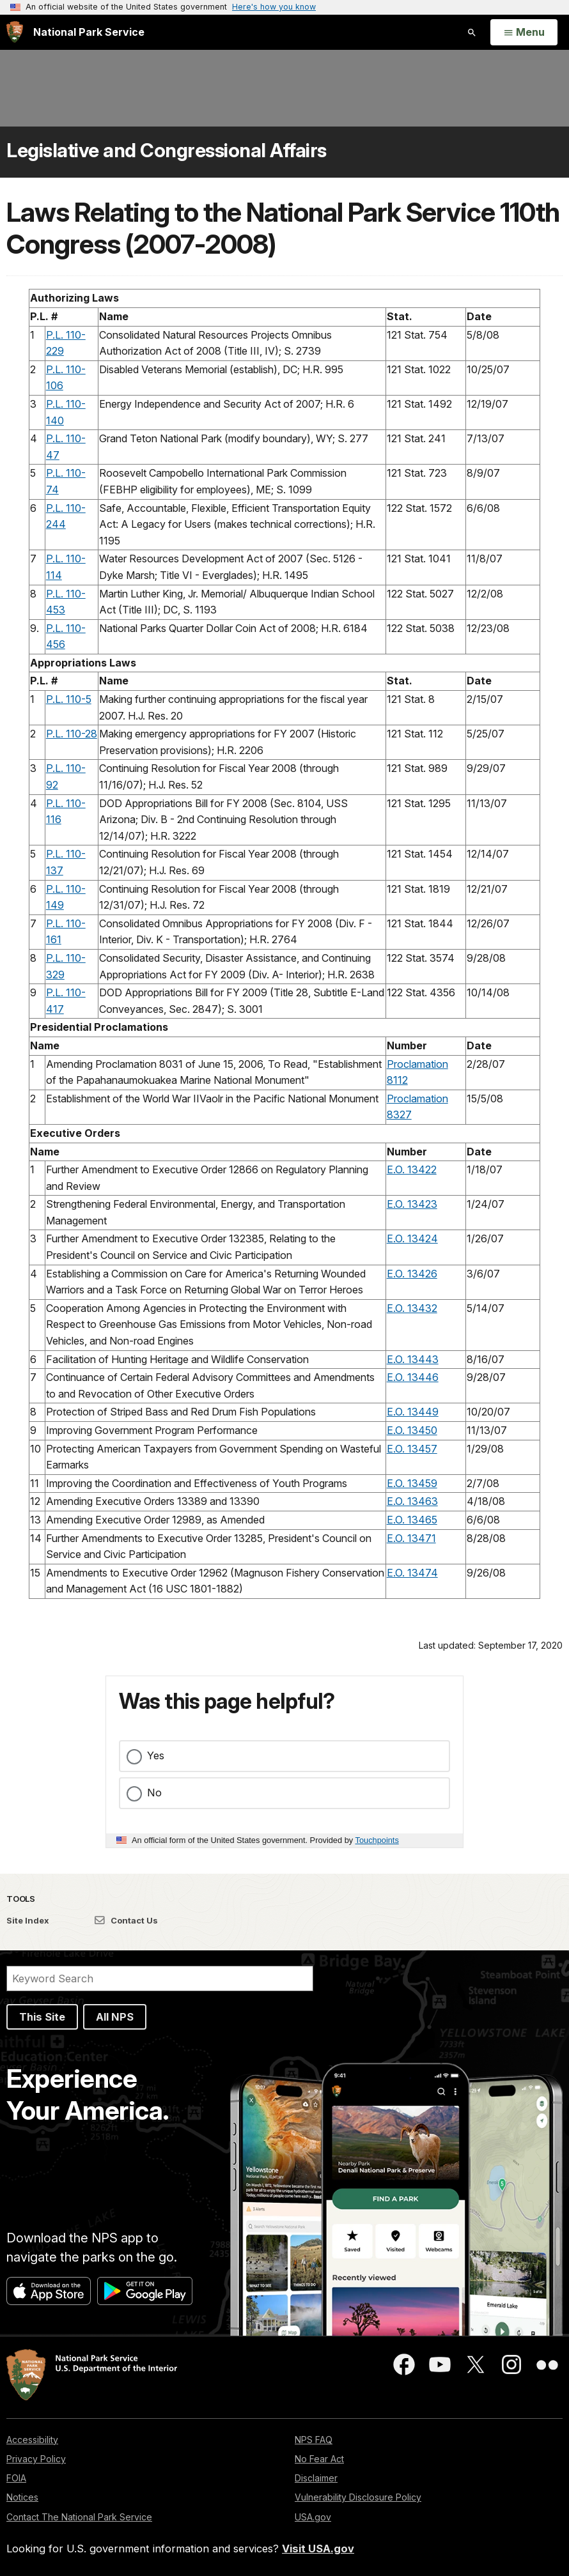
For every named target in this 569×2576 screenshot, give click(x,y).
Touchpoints (377, 1840)
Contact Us (126, 1920)
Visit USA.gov (318, 2548)
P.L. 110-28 (71, 733)
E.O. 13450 (412, 1430)
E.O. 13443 (413, 1359)
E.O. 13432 (412, 1308)
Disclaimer (316, 2477)
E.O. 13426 (412, 1273)
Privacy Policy (36, 2458)
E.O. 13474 (412, 1572)
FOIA (16, 2477)
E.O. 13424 (412, 1238)
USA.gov (313, 2516)
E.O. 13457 (412, 1448)
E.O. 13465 (412, 1519)
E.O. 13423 (412, 1204)
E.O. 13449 (413, 1411)
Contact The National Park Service (79, 2516)
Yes (155, 1755)
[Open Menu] (523, 32)
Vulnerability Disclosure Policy (358, 2497)
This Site (42, 2016)
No (154, 1792)
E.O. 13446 (413, 1377)
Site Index (27, 1920)
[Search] (159, 1978)
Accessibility (32, 2439)
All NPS (115, 2016)
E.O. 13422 (412, 1169)
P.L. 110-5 (68, 699)
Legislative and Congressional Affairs (166, 150)
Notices (22, 2497)
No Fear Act (319, 2458)
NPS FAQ (313, 2439)
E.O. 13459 (412, 1483)
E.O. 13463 (412, 1501)
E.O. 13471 (411, 1538)
